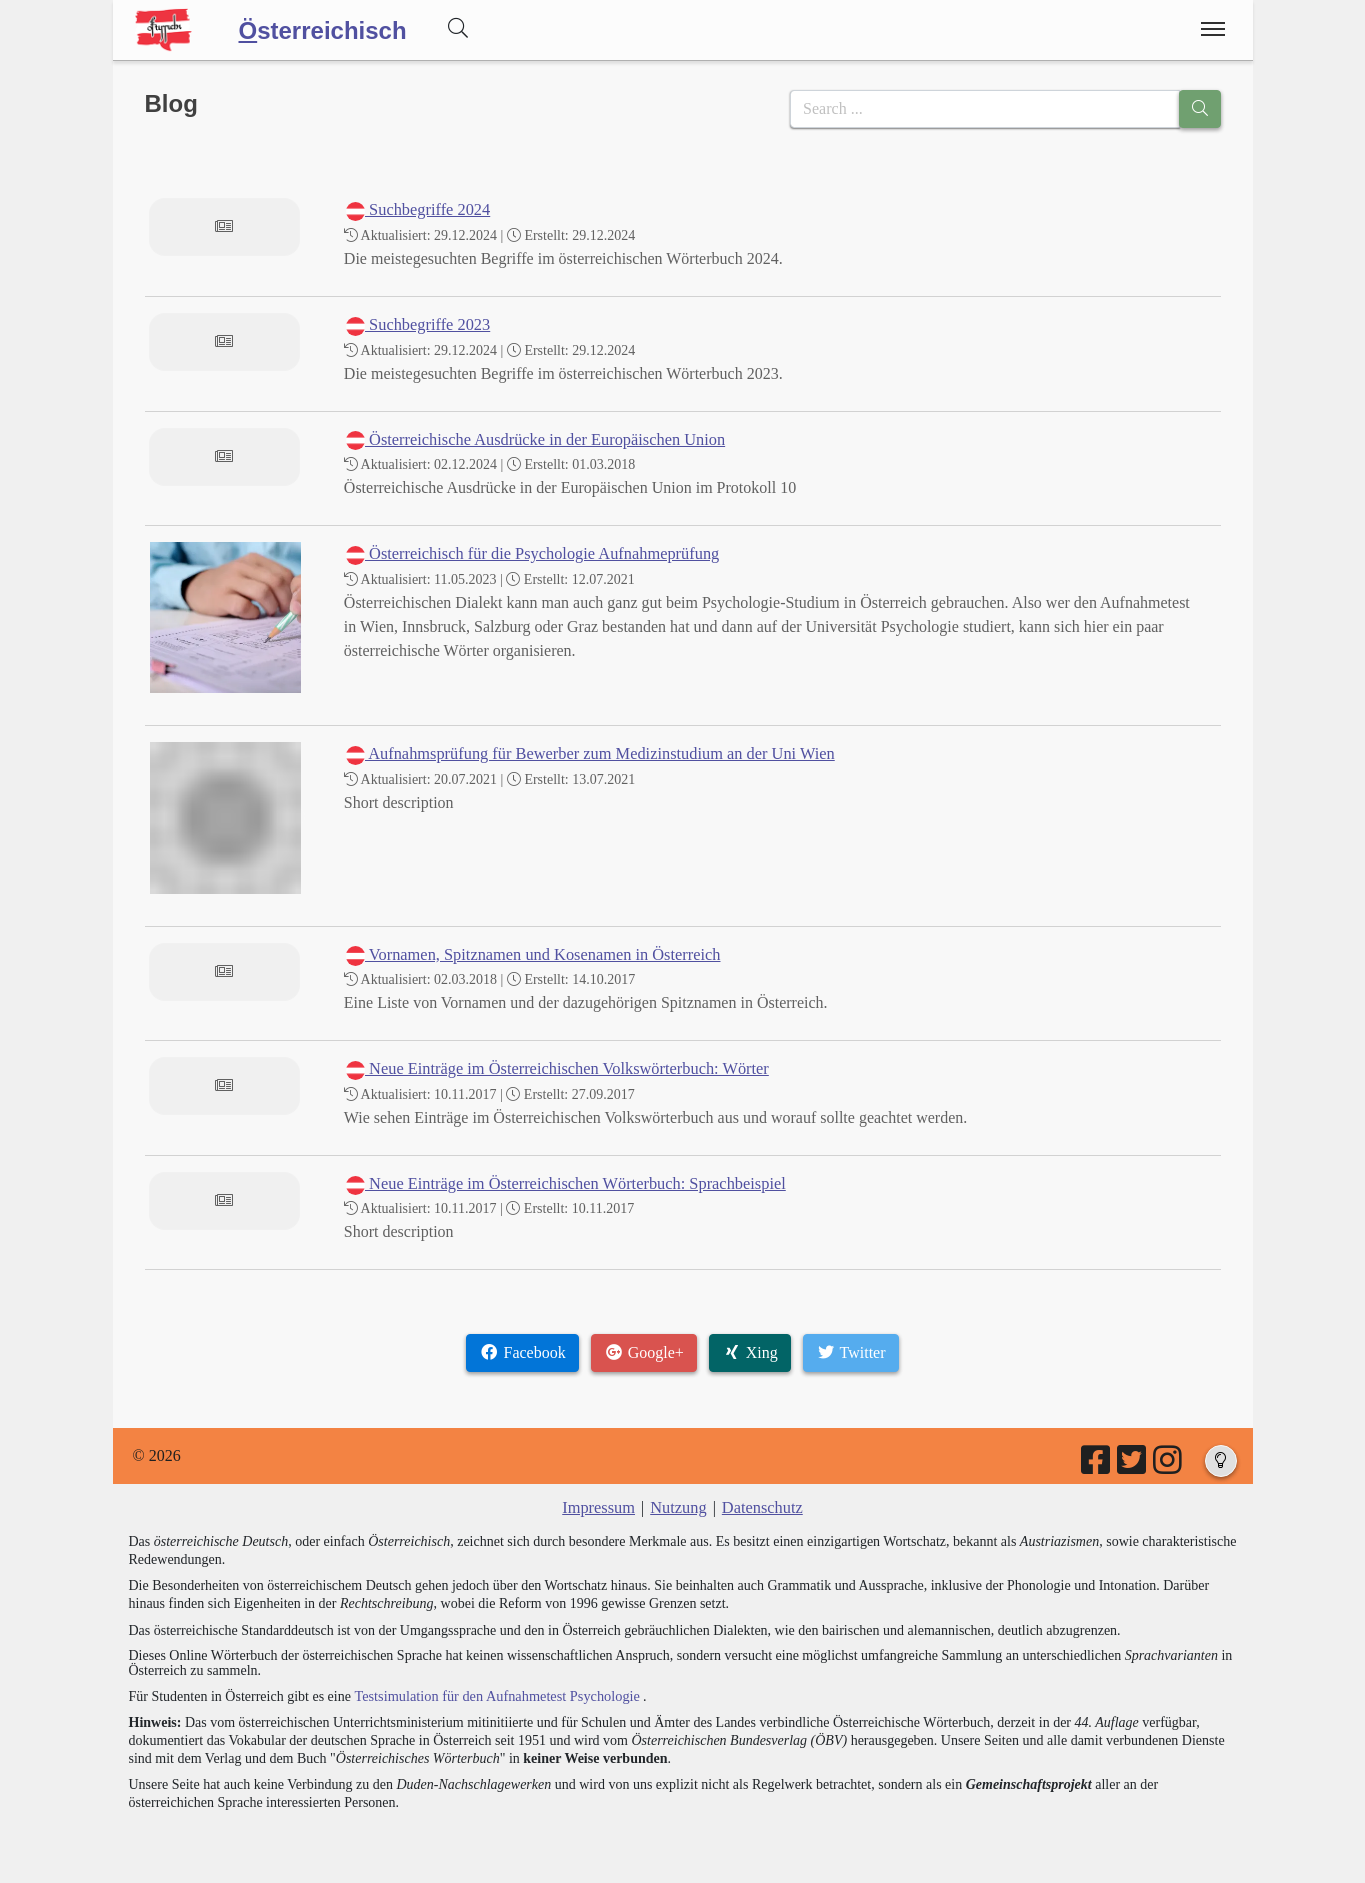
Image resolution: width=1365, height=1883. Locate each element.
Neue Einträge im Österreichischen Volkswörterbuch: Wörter (553, 1068)
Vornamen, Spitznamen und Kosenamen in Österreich (529, 954)
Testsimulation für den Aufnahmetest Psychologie (493, 1694)
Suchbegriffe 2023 (417, 324)
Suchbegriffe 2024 (417, 209)
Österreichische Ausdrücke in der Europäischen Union (531, 439)
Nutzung (678, 1507)
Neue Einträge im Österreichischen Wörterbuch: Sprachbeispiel (561, 1183)
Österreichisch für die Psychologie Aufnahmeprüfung (528, 553)
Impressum (600, 1507)
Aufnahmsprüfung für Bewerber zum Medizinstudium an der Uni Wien (585, 753)
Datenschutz (760, 1507)
